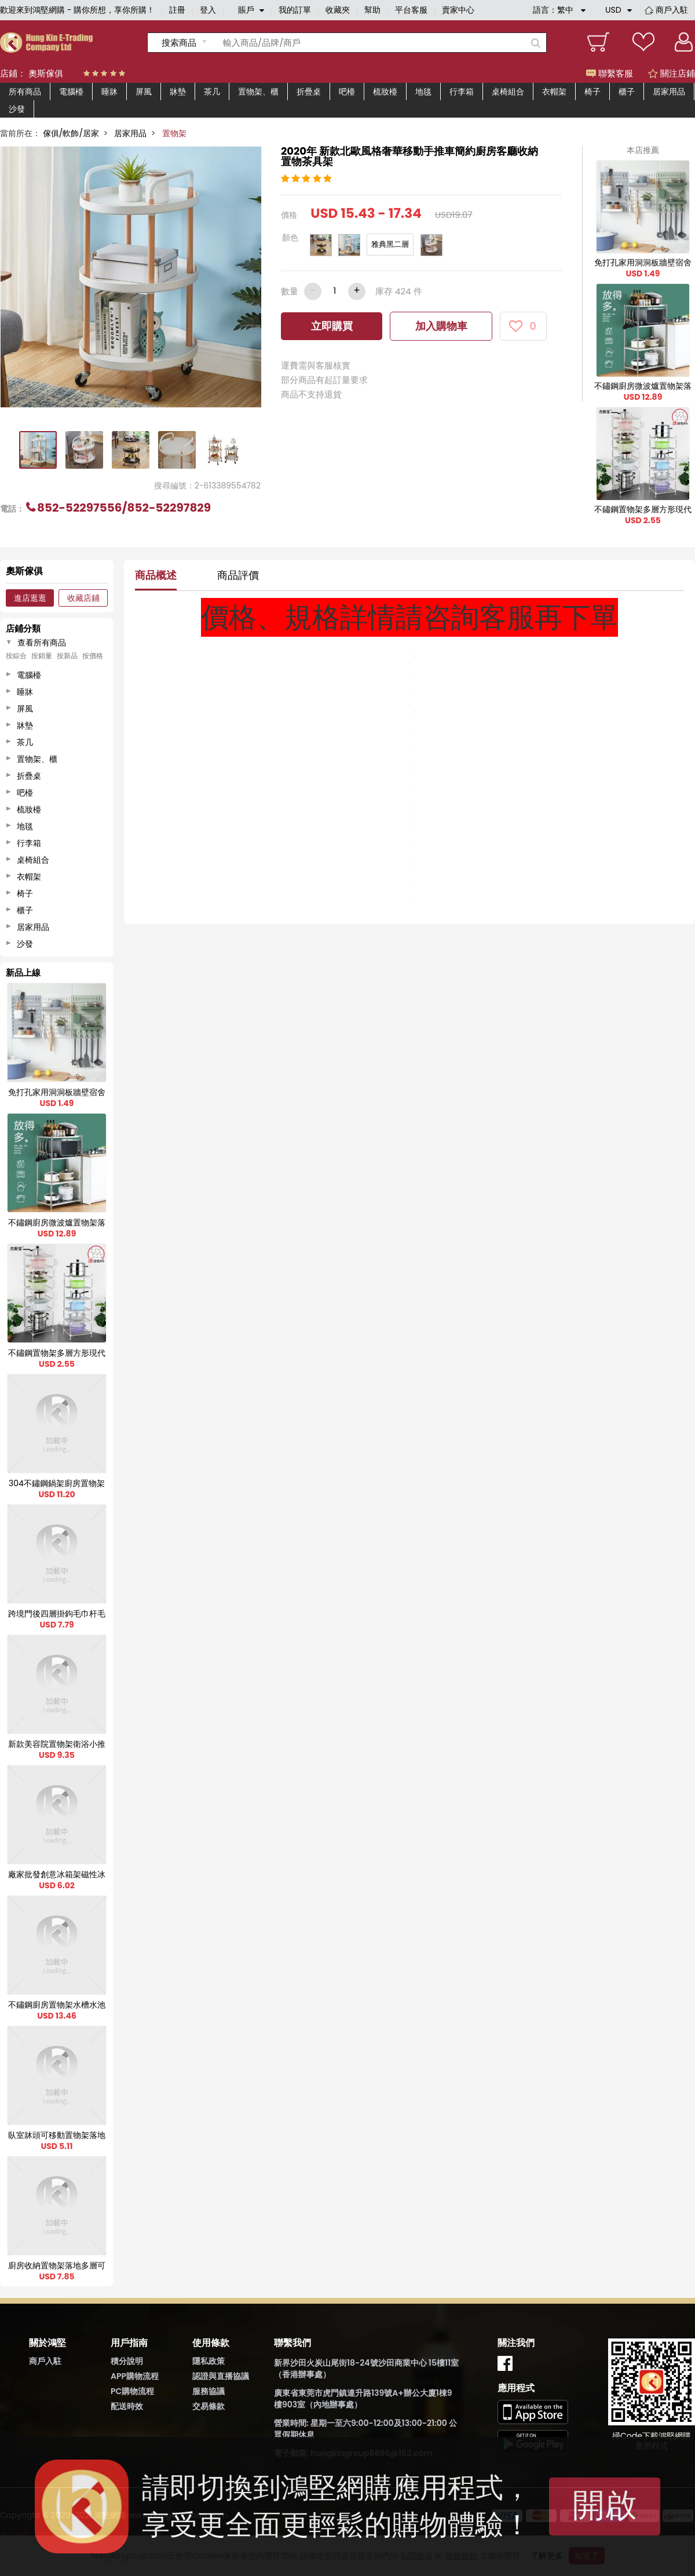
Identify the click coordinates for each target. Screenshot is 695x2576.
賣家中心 (458, 10)
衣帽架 (554, 91)
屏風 (144, 91)
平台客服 (411, 10)
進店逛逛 (30, 598)
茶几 (212, 91)
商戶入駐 (672, 10)
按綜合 (16, 655)
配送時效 (127, 2406)
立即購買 (332, 326)
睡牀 (109, 91)
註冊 (177, 10)
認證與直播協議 (220, 2376)
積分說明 (127, 2361)
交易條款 (208, 2406)
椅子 (592, 91)
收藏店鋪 (83, 598)
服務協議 (208, 2391)
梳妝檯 (385, 91)
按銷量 (41, 655)
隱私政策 (208, 2361)
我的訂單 (295, 10)
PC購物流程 (132, 2391)
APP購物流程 (135, 2376)
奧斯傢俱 (45, 73)
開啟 (604, 2505)
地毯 (423, 91)
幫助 (372, 10)
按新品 (67, 655)
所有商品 (25, 91)
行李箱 (461, 91)
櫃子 (627, 91)
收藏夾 (337, 10)
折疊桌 (309, 91)
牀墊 (178, 91)
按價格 (92, 655)
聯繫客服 (609, 73)
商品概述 (156, 575)
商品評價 (238, 575)
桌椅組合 (508, 91)
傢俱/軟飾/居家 (71, 133)
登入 (208, 10)
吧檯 (347, 91)
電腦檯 (71, 91)
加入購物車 (441, 326)
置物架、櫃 (258, 91)
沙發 (17, 109)
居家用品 (669, 91)
